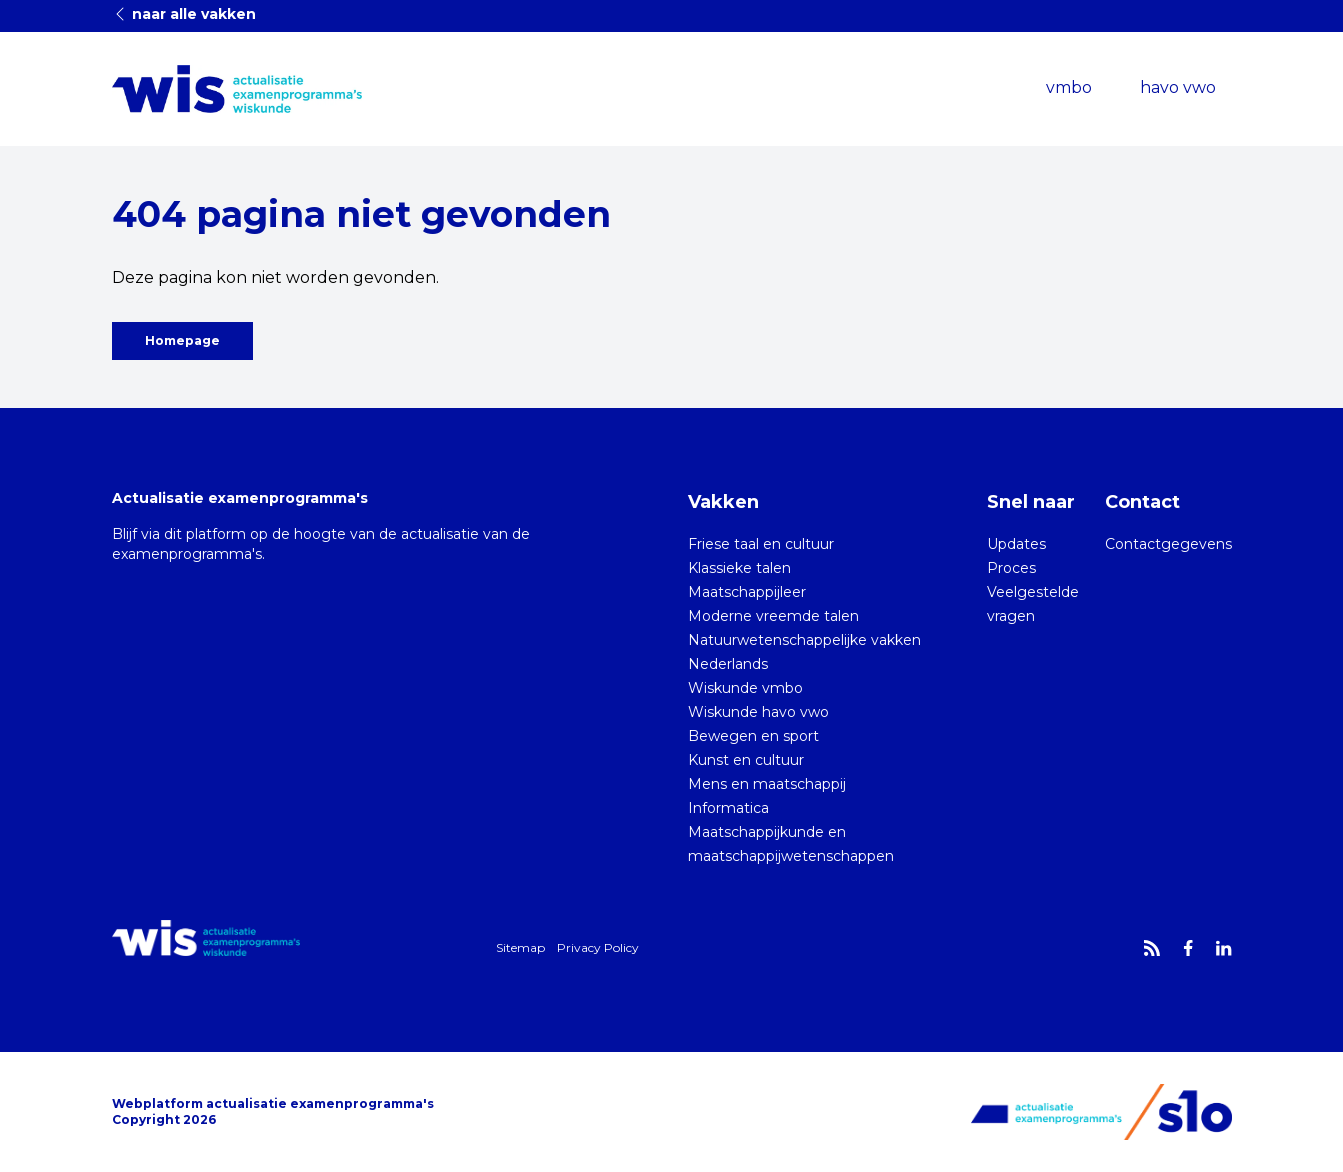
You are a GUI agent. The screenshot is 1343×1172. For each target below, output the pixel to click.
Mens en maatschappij (767, 784)
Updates (1016, 544)
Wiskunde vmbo (745, 688)
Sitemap (520, 947)
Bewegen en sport (753, 736)
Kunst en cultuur (746, 760)
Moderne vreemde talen (773, 616)
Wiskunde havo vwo (758, 712)
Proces (1011, 568)
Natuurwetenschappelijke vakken (804, 640)
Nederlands (728, 664)
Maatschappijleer (747, 592)
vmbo (1069, 87)
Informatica (728, 808)
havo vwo (1178, 87)
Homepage (182, 340)
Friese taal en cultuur (761, 544)
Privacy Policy (598, 947)
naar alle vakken (184, 14)
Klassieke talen (739, 568)
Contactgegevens (1168, 544)
